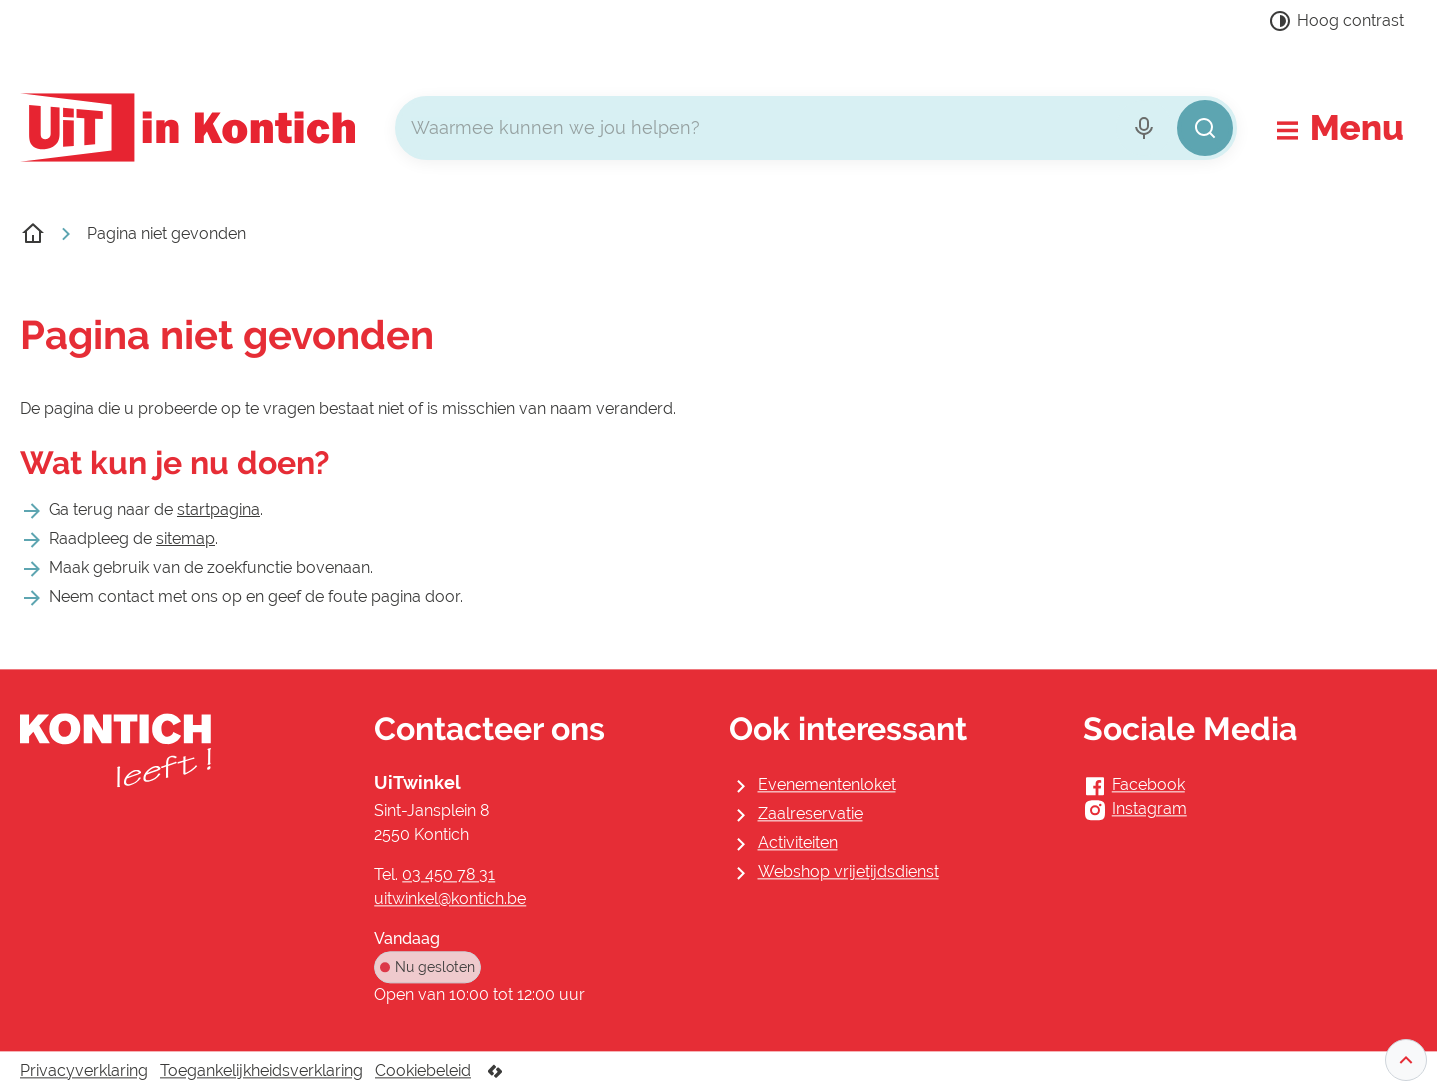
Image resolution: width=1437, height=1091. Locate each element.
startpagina (218, 509)
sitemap (185, 538)
